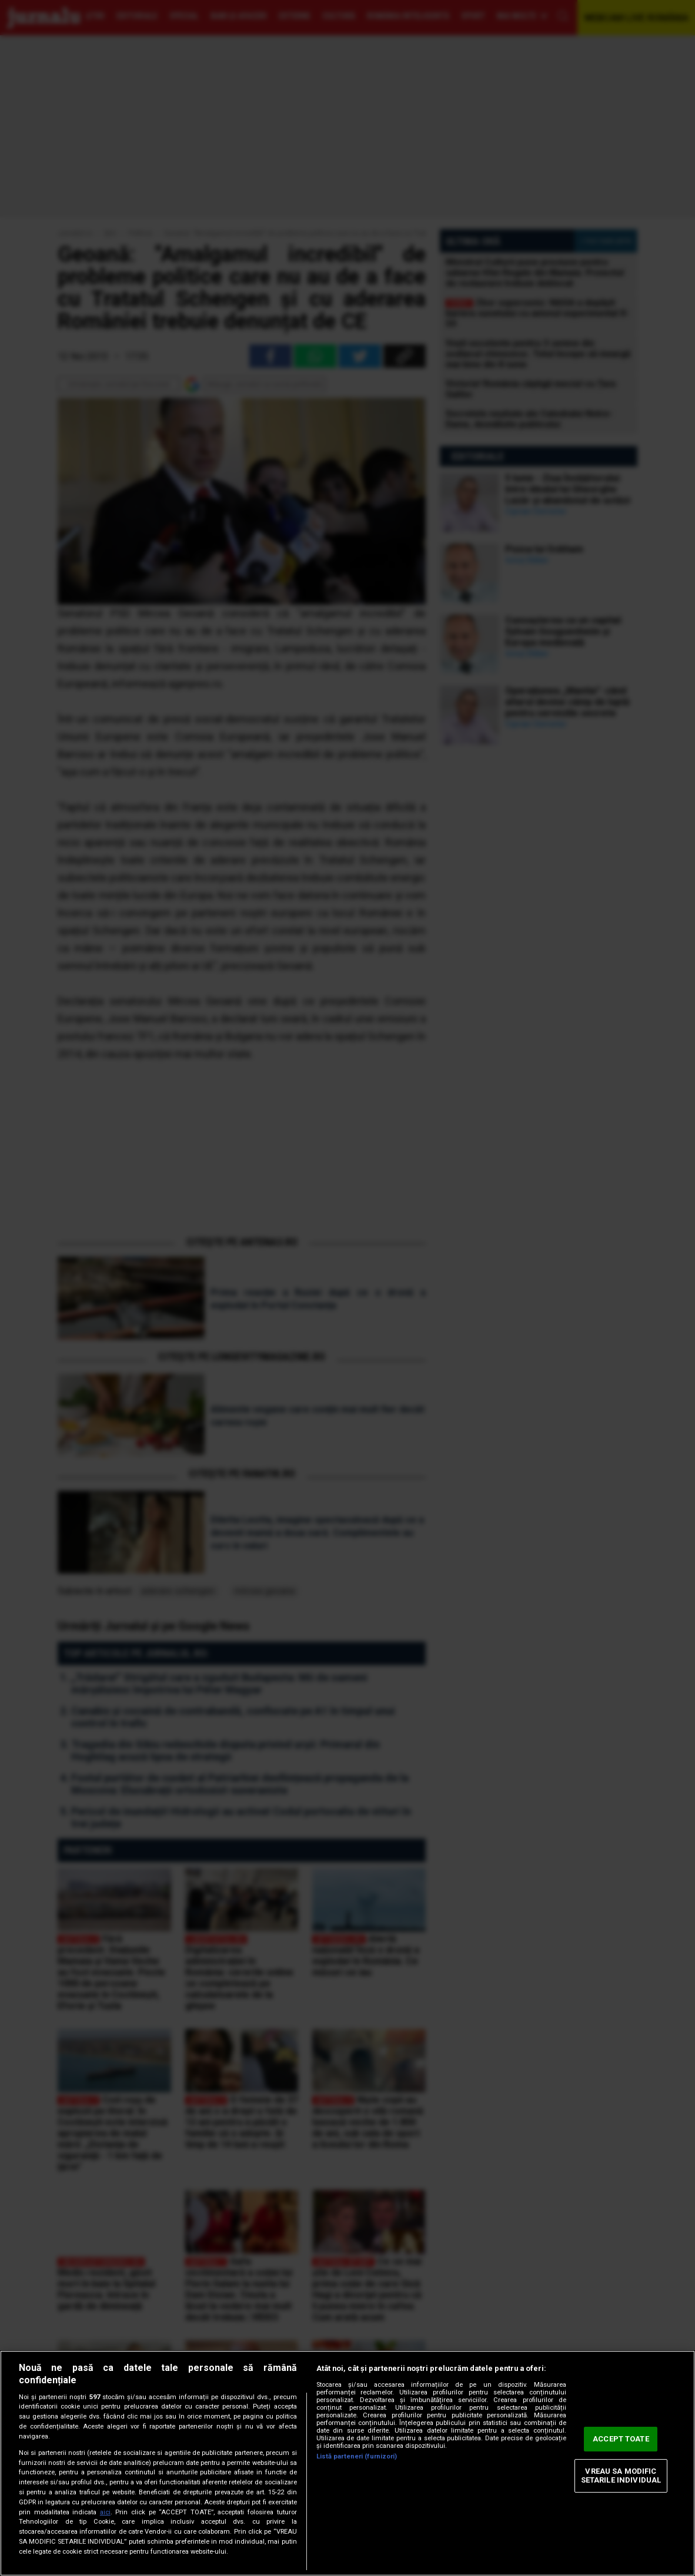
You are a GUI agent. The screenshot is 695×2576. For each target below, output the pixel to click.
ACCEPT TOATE (621, 2438)
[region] (347, 2463)
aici (105, 2512)
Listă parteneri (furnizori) (356, 2456)
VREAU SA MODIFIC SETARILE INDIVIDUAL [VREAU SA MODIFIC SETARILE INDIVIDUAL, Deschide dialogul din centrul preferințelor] (621, 2476)
